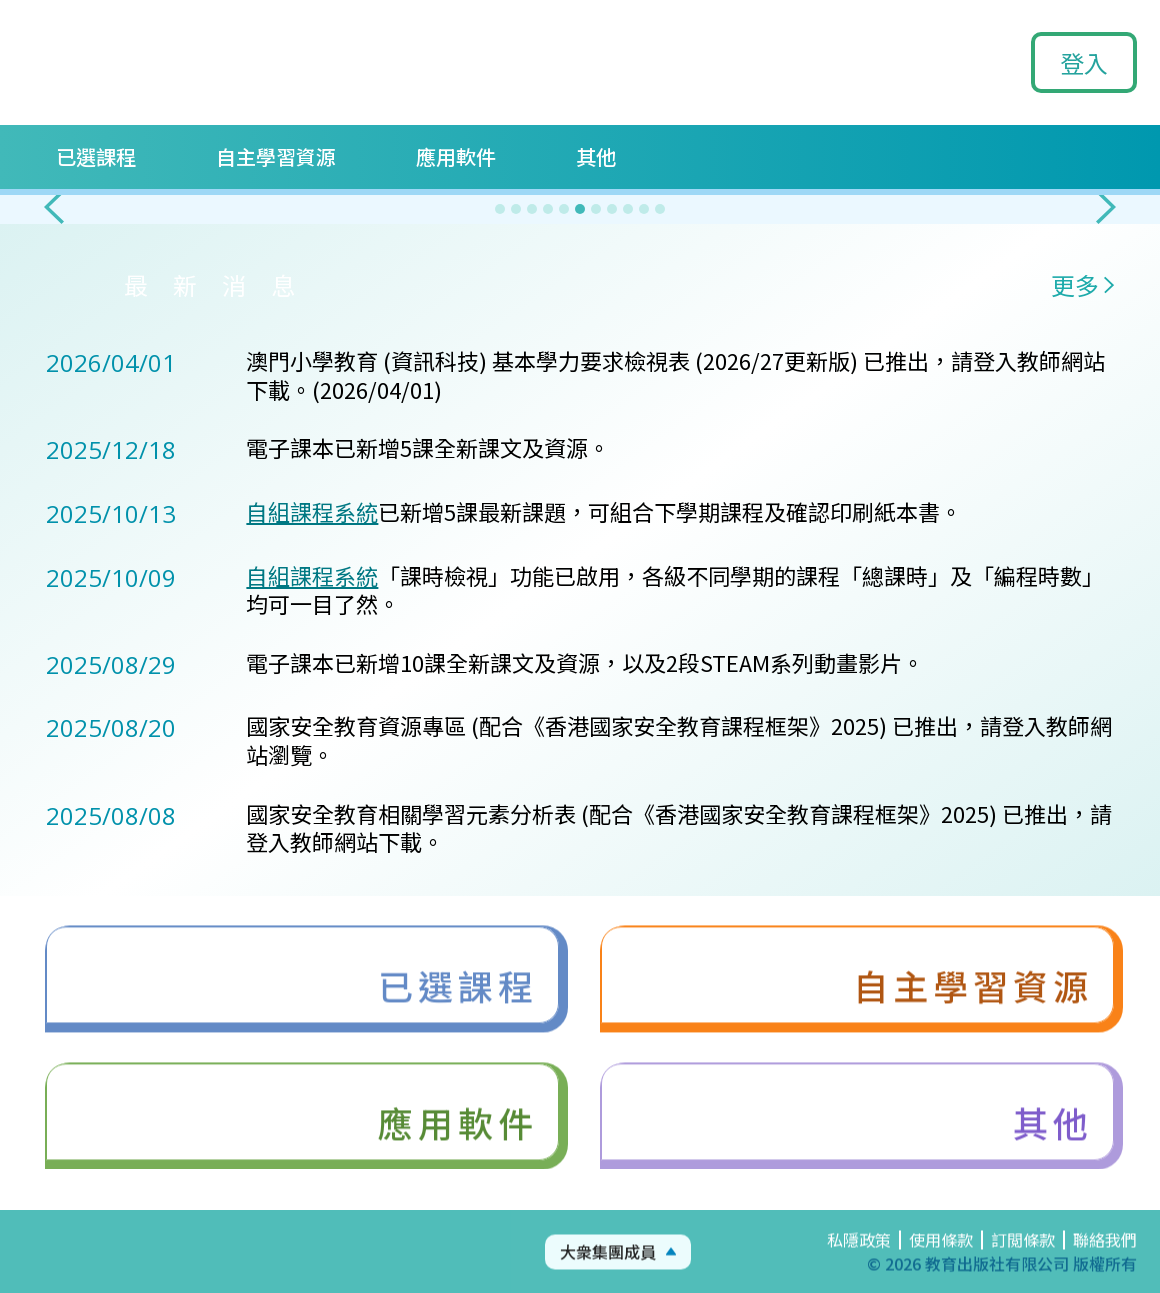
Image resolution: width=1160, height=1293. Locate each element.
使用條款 (941, 1256)
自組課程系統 (312, 511)
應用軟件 (456, 156)
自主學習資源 (276, 156)
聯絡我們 (1105, 1256)
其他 (596, 156)
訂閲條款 (1023, 1256)
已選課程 (96, 156)
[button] (54, 207)
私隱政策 (859, 1256)
